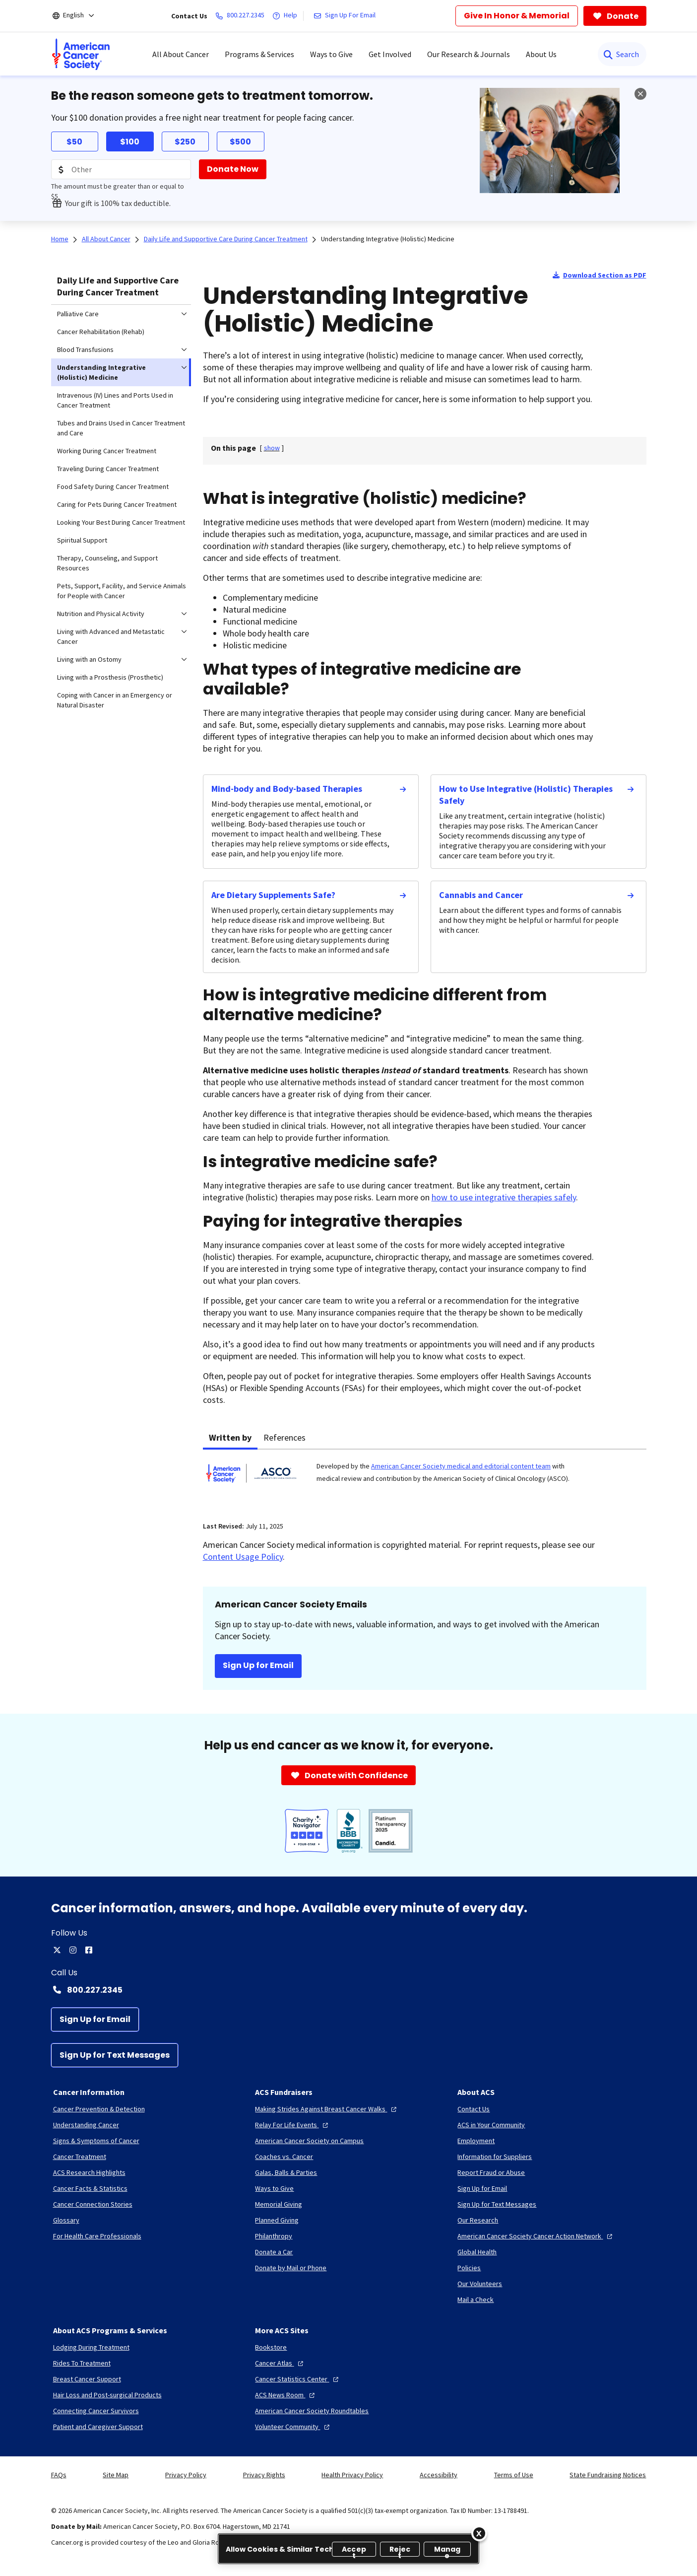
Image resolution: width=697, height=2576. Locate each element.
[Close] (479, 2533)
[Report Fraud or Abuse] (491, 2172)
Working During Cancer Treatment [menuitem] (106, 450)
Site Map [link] (115, 2474)
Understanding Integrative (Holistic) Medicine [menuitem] (101, 372)
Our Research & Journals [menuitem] (468, 54)
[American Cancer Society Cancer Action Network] (536, 2236)
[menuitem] (81, 54)
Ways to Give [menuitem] (331, 54)
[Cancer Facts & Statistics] (90, 2188)
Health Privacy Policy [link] (352, 2474)
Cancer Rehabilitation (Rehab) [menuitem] (100, 331)
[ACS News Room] (286, 2395)
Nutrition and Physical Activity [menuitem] (100, 613)
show (272, 447)
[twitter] (57, 1950)
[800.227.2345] (241, 16)
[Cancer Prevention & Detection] (99, 2109)
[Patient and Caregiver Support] (98, 2427)
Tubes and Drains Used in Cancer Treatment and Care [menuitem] (121, 427)
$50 (74, 141)
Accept (354, 2550)
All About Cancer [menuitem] (180, 54)
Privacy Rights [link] (264, 2474)
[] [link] (272, 447)
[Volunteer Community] (293, 2427)
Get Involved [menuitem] (390, 54)
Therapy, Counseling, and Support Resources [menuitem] (107, 563)
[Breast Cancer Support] (87, 2379)
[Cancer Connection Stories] (92, 2204)
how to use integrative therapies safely (504, 1197)
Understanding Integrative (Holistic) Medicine (387, 238)
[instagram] (73, 1950)
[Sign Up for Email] (95, 2019)
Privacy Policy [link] (185, 2474)
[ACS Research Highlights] (89, 2172)
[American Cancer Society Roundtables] (312, 2411)
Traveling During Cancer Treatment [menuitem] (108, 468)
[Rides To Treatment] (82, 2363)
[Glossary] (66, 2220)
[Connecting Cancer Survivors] (96, 2411)
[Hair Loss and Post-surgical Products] (107, 2395)
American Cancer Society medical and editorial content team (461, 1466)
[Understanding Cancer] (86, 2125)
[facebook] (89, 1950)
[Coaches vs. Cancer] (284, 2156)
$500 (240, 141)
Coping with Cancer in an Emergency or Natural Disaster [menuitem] (114, 700)
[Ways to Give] (274, 2188)
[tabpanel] (424, 1479)
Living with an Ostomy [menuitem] (89, 659)
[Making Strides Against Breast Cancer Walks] (327, 2109)
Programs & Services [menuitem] (259, 54)
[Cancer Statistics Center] (298, 2379)
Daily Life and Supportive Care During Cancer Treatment (118, 286)
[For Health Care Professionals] (97, 2236)
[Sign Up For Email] (346, 16)
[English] (80, 16)
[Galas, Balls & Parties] (286, 2172)
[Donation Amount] (121, 169)
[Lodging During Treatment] (91, 2347)
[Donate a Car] (274, 2252)
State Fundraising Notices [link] (608, 2474)
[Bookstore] (271, 2347)
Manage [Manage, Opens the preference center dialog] (447, 2550)
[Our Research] (477, 2220)
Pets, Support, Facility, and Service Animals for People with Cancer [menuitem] (121, 590)
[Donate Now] (232, 169)
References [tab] (284, 1437)
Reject (400, 2550)
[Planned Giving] (277, 2220)
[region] (348, 2548)
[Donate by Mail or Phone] (290, 2268)
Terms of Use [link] (513, 2474)
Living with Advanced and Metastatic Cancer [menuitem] (111, 636)
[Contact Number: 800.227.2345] (348, 1990)
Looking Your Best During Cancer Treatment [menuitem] (121, 522)
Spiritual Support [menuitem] (82, 540)
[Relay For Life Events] (292, 2125)
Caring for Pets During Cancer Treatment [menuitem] (117, 504)
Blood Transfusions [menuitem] (85, 349)
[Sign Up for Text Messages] (114, 2055)
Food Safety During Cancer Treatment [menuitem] (113, 486)
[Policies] (469, 2268)
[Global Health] (477, 2252)
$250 (185, 141)
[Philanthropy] (273, 2236)
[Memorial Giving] (278, 2204)
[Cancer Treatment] (79, 2156)
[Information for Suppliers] (494, 2156)
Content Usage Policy (243, 1556)
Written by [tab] (230, 1437)
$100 (129, 141)
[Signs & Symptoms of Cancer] (96, 2141)
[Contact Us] (473, 2109)
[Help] (286, 16)
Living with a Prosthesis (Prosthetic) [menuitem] (110, 677)
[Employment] (476, 2141)
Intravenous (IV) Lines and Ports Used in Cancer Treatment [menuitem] (115, 400)
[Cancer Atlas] (280, 2363)
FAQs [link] (58, 2474)
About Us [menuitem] (541, 54)
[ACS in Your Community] (491, 2125)
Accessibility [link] (438, 2474)
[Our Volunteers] (479, 2284)
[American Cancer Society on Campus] (309, 2141)
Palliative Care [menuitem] (78, 313)
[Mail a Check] (475, 2299)
